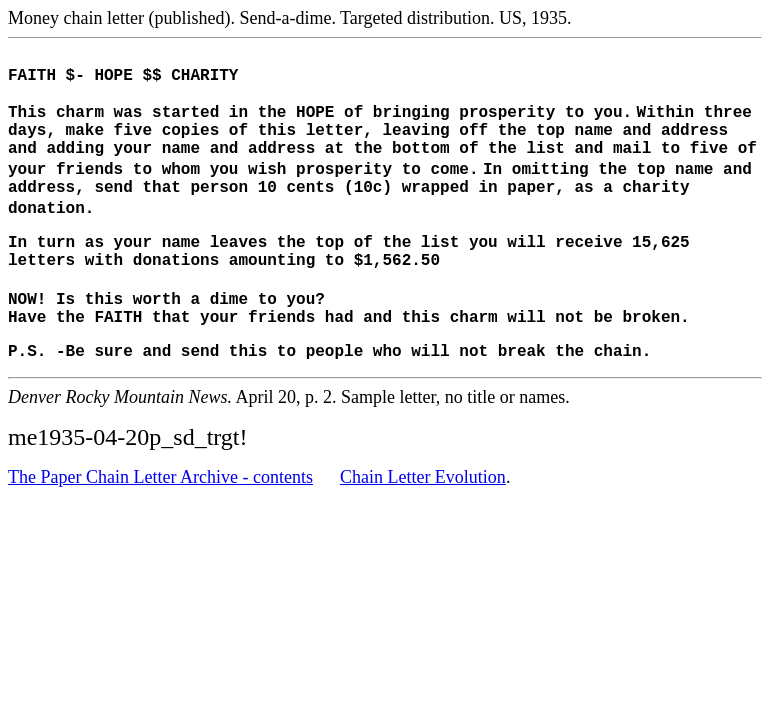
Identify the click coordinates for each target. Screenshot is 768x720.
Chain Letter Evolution (423, 516)
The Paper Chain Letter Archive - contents (160, 516)
